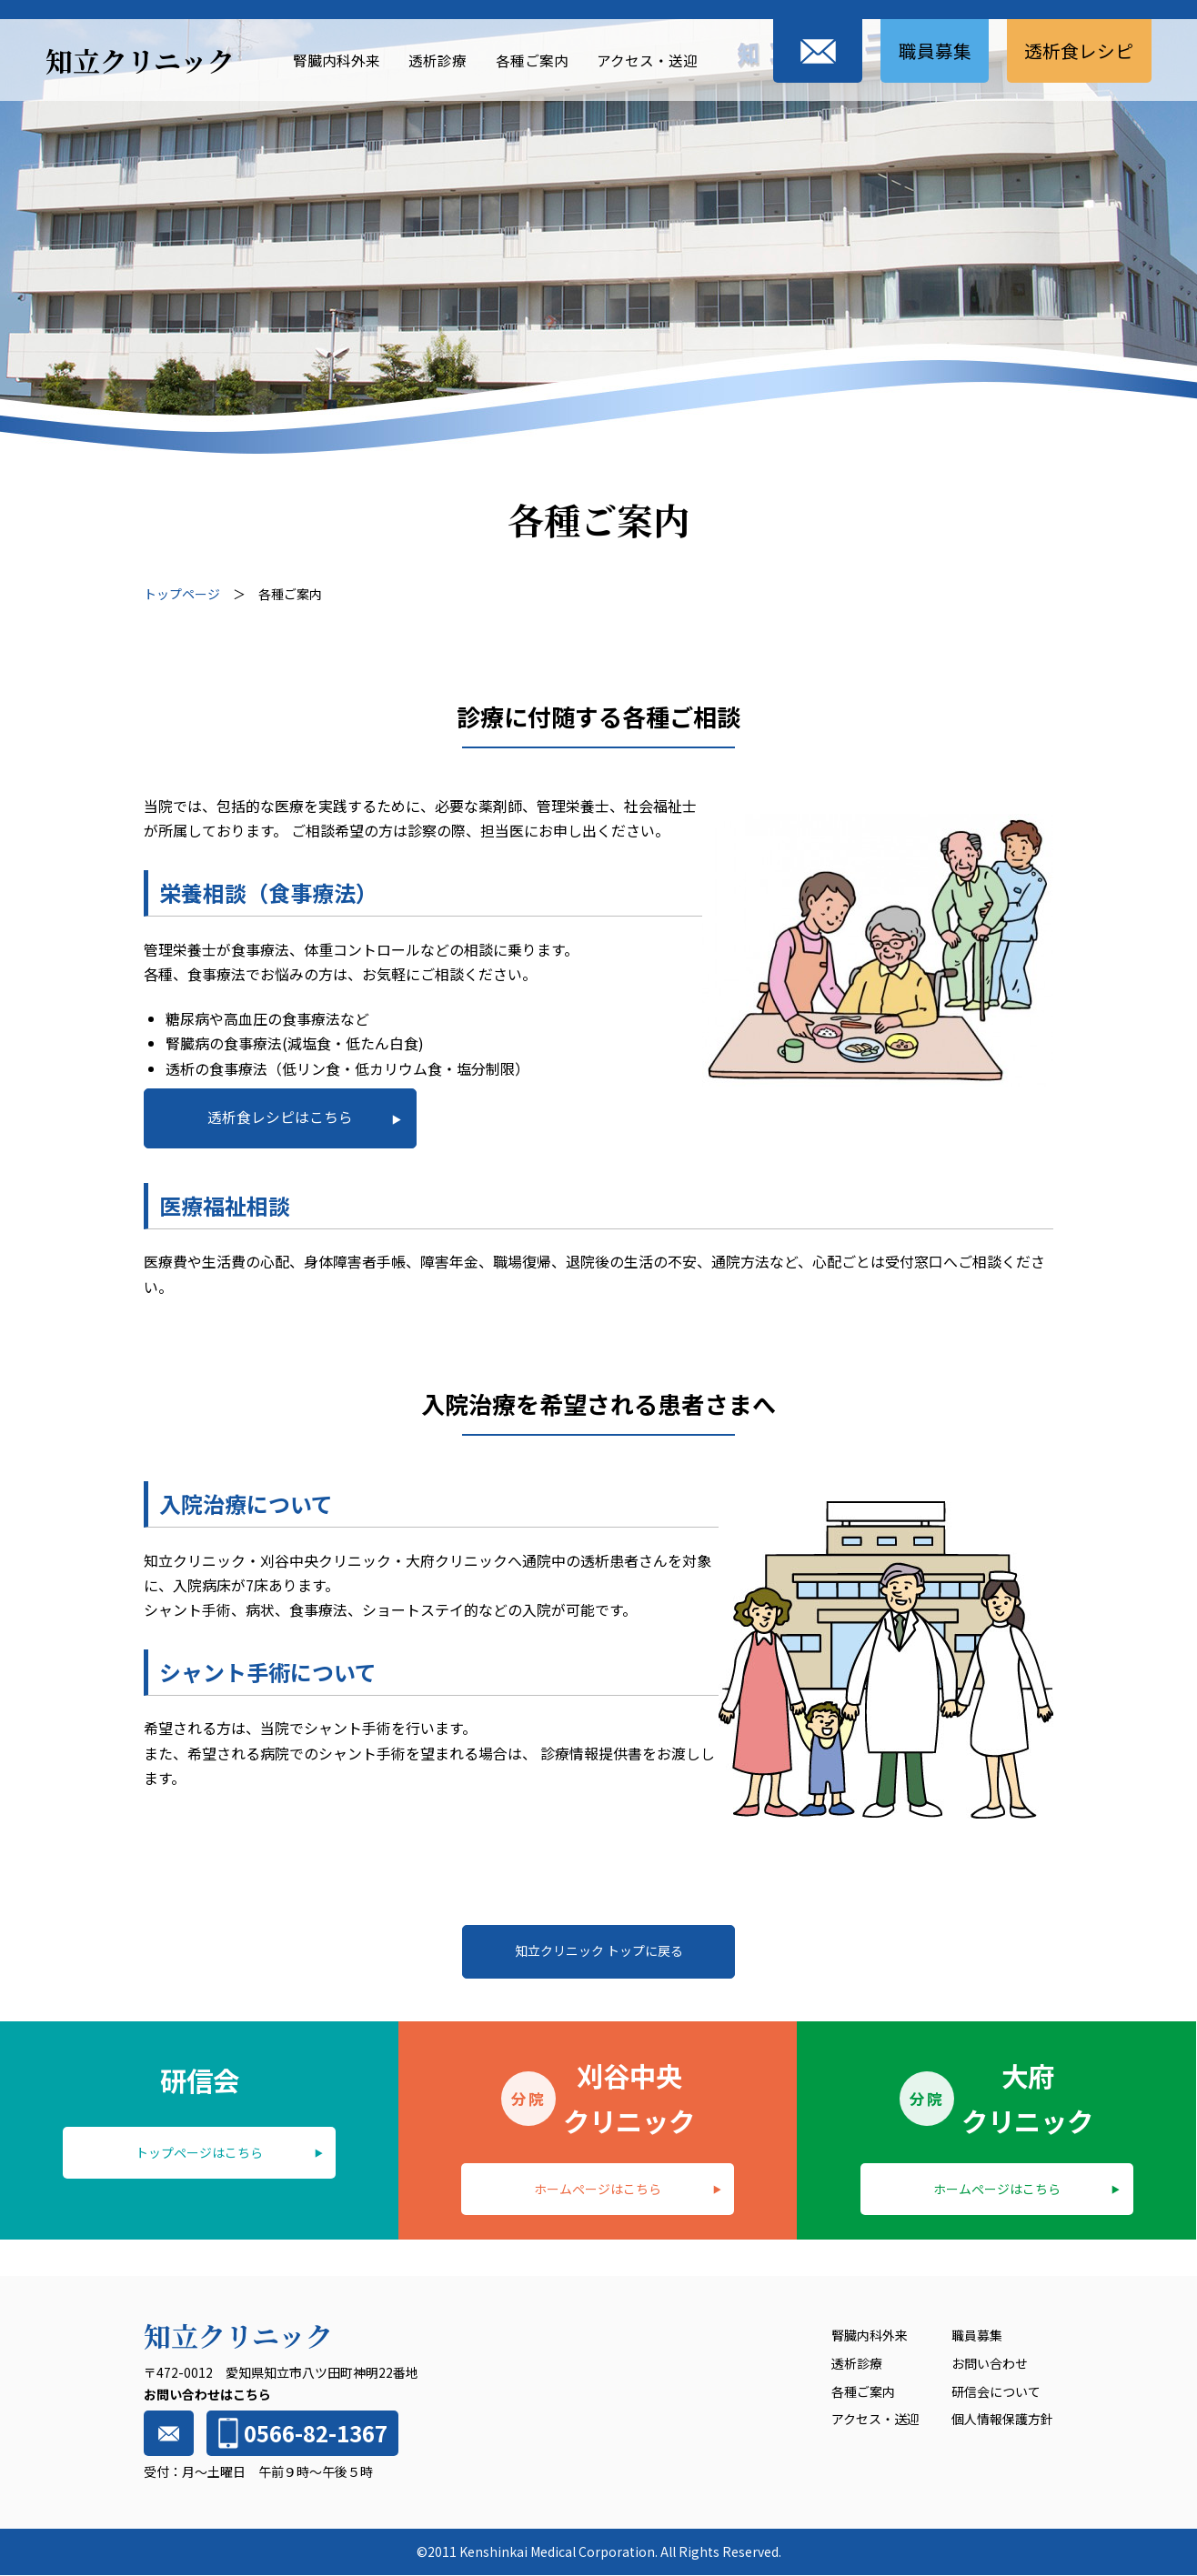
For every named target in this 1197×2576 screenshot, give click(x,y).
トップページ (182, 594)
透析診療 (435, 59)
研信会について (996, 2392)
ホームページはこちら (597, 2189)
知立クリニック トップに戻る (599, 1951)
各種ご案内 (529, 59)
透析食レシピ (1078, 50)
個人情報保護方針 (1002, 2420)
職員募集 (933, 50)
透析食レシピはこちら (280, 1117)
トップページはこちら (199, 2152)
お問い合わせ (989, 2364)
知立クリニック (140, 60)
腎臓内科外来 (333, 59)
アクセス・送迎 (645, 59)
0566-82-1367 (300, 2434)
